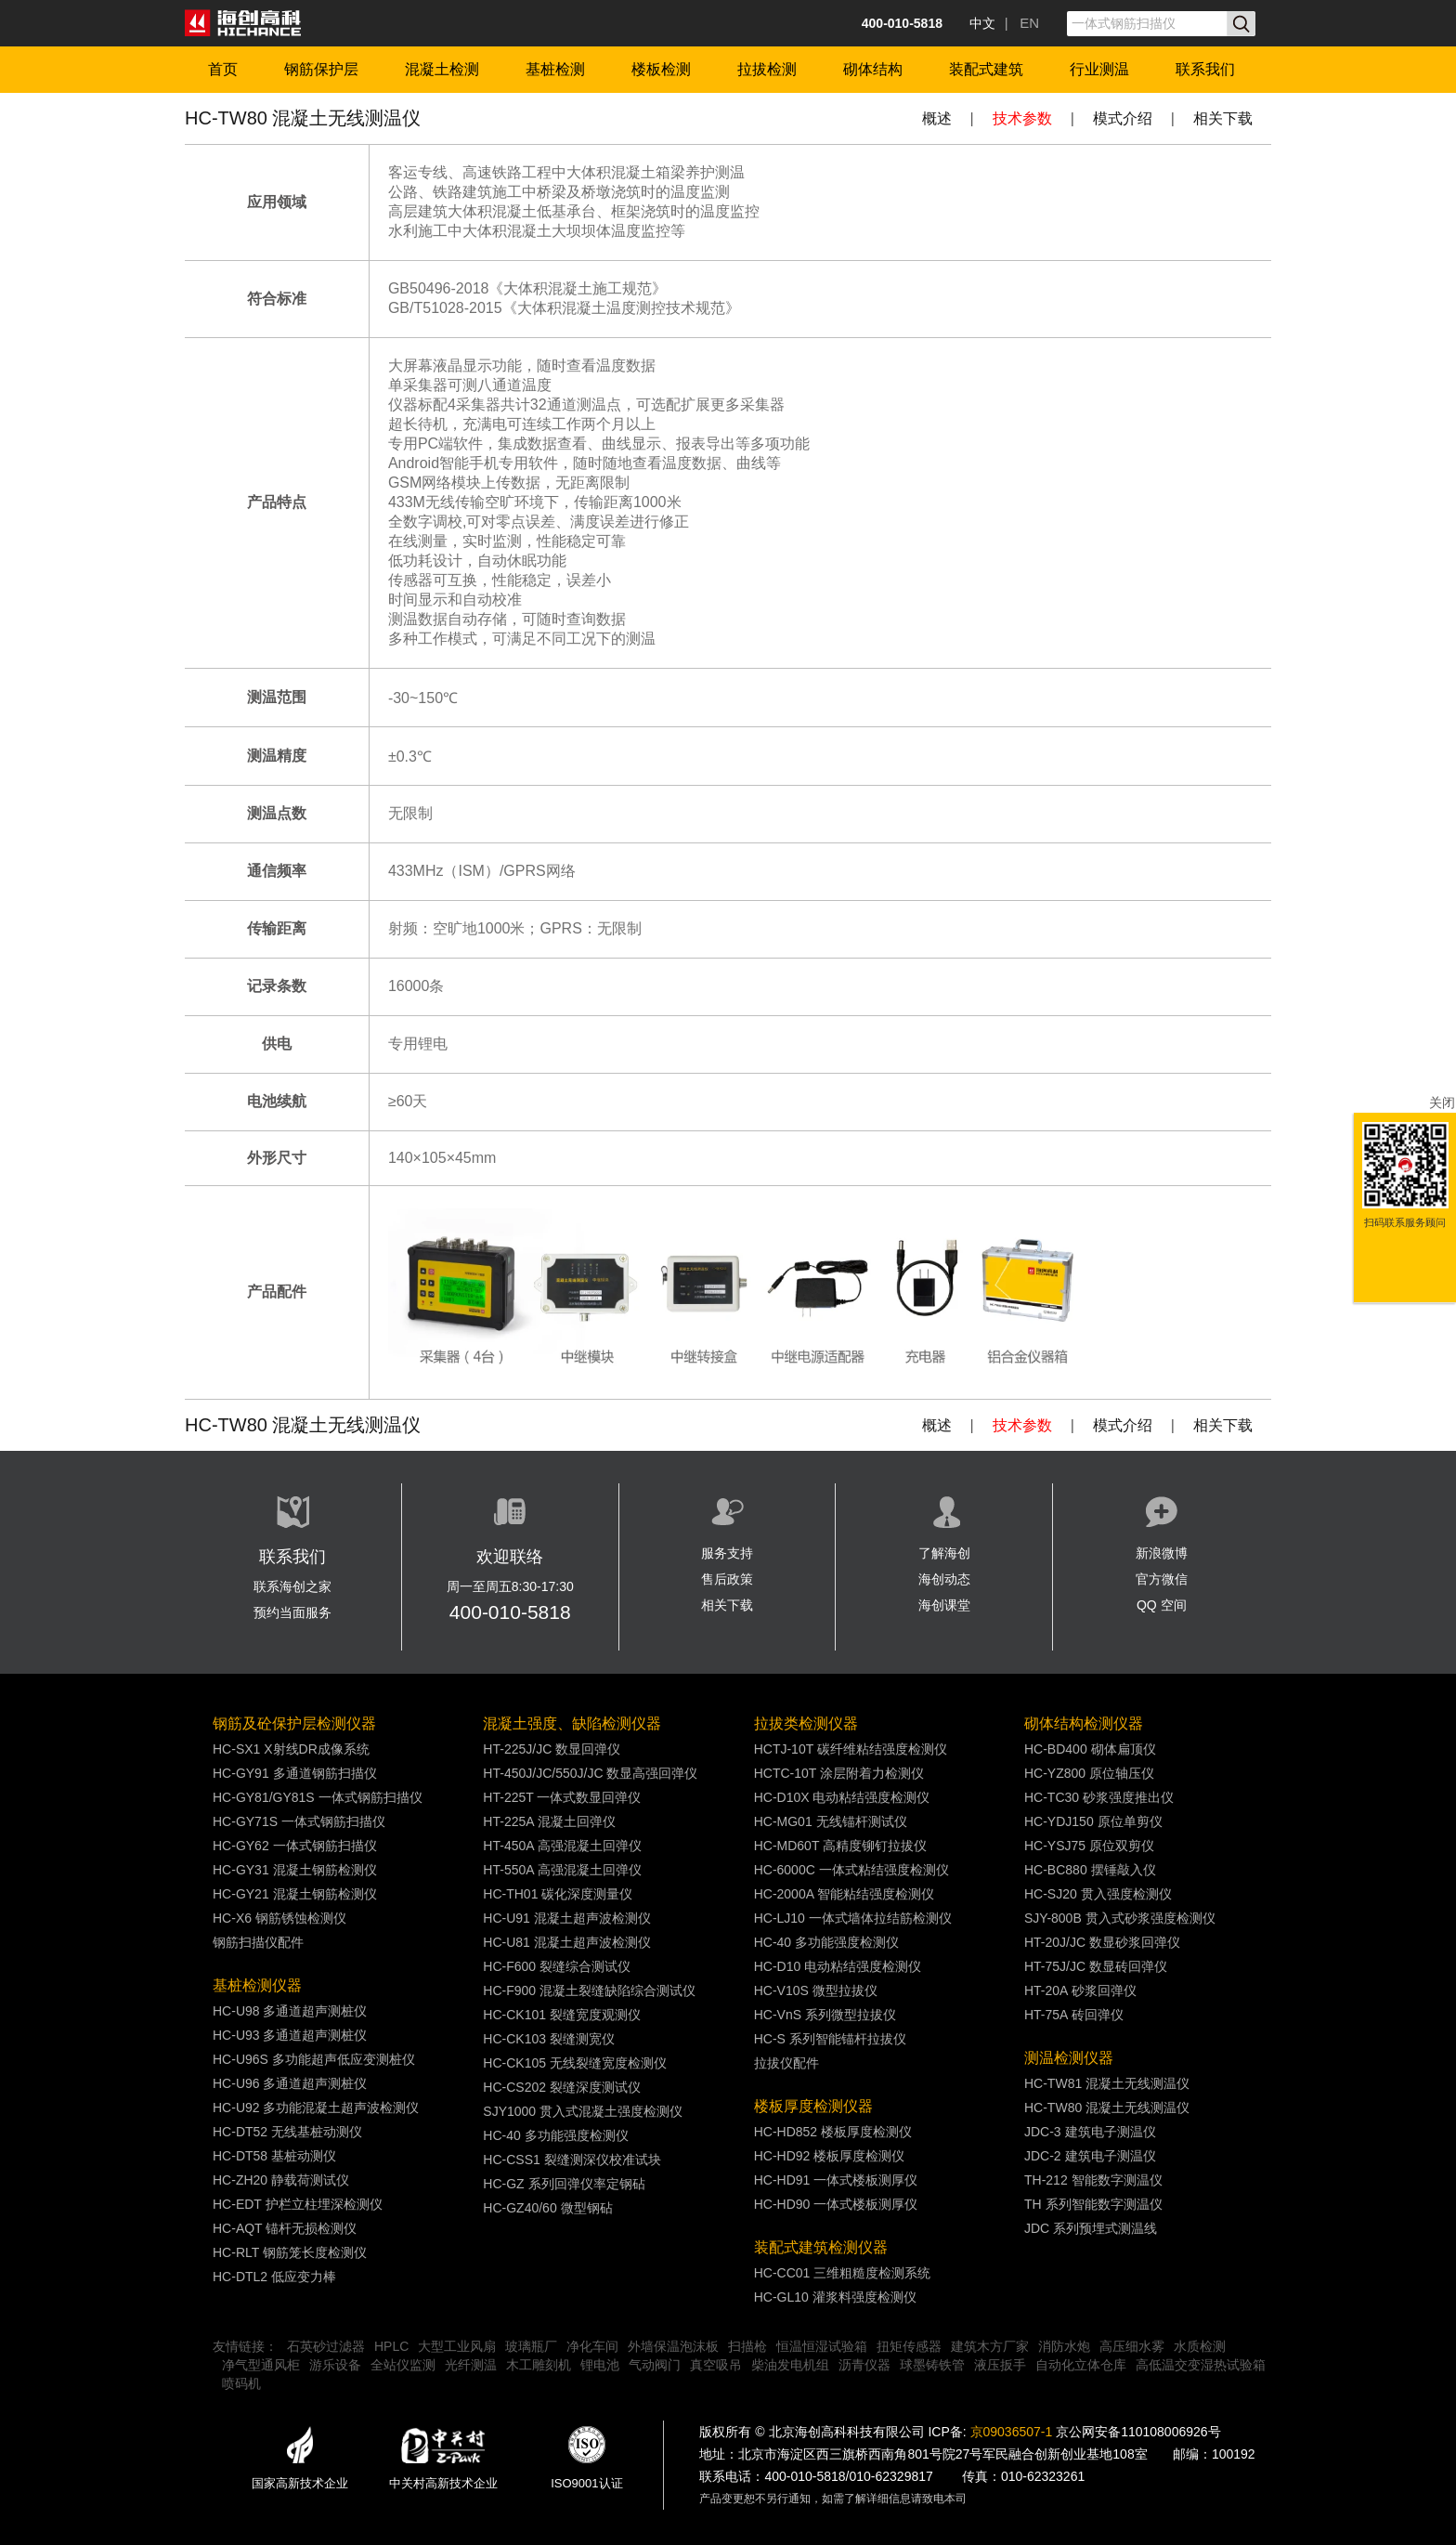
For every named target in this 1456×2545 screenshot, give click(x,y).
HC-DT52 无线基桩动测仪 (287, 2131)
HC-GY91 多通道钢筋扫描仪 (295, 1773)
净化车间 (592, 2346)
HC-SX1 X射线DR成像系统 (291, 1749)
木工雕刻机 (538, 2364)
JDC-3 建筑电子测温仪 (1090, 2131)
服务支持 (727, 1553)
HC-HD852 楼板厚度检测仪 (833, 2131)
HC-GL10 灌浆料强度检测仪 (835, 2297)
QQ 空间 (1162, 1605)
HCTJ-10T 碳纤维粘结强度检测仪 (850, 1749)
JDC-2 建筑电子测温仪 (1090, 2155)
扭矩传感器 (909, 2346)
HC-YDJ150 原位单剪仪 (1093, 1821)
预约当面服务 (293, 1612)
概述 (937, 118)
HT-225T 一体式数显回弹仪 (562, 1797)
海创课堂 (944, 1605)
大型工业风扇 (457, 2346)
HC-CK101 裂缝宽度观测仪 (562, 2014)
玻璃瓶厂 (531, 2346)
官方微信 (1162, 1579)
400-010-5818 (510, 1612)
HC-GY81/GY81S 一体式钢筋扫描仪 (317, 1797)
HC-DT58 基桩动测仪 (274, 2155)
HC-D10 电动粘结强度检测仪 (837, 1966)
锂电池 (599, 2364)
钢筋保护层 (321, 69)
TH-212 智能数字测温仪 (1093, 2180)
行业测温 (1099, 69)
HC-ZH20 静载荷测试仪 (281, 2180)
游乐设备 (335, 2364)
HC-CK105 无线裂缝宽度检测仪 (575, 2063)
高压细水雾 (1131, 2346)
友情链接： (245, 2346)
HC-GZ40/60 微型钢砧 (547, 2207)
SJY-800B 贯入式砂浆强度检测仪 (1120, 1918)
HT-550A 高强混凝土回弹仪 (562, 1869)
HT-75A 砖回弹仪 (1074, 2014)
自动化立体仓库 (1080, 2364)
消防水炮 (1064, 2346)
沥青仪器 (864, 2364)
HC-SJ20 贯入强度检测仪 (1098, 1893)
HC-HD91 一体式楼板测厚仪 (836, 2180)
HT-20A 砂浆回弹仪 (1080, 1990)
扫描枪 (747, 2346)
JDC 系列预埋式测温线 (1090, 2228)
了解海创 (944, 1553)
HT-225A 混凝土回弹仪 (549, 1821)
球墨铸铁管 (932, 2364)
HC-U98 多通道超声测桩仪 (290, 2010)
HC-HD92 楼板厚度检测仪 (829, 2155)
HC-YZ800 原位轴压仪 (1089, 1773)
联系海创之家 (293, 1586)
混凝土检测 (442, 69)
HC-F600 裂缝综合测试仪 (556, 1966)
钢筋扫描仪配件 (258, 1942)
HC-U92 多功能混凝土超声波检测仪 (316, 2107)
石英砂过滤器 (326, 2346)
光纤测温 (471, 2364)
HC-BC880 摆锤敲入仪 (1090, 1869)
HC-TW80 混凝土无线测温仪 (1107, 2107)
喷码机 (241, 2383)
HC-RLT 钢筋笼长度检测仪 (290, 2252)
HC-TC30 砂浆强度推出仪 (1099, 1797)
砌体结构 (873, 69)
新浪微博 (1162, 1553)
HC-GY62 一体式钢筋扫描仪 (295, 1845)
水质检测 (1200, 2346)
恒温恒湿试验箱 (821, 2346)
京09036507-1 (1011, 2431)
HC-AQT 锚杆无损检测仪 (285, 2228)
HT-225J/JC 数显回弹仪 (551, 1749)
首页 (223, 69)
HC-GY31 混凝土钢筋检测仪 (295, 1869)
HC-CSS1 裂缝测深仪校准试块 (571, 2159)
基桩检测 (555, 69)
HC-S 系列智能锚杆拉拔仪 (830, 2038)
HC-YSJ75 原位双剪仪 (1089, 1845)
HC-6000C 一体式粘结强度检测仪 (851, 1869)
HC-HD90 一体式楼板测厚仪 (836, 2204)
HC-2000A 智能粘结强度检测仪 (844, 1893)
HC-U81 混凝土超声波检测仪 (566, 1942)
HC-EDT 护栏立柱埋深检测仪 (298, 2204)
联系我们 (1205, 69)
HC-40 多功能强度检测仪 (555, 2135)
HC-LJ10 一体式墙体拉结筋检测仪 (853, 1918)
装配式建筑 (986, 69)
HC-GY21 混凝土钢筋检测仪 (295, 1893)
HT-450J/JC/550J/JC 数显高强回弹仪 (590, 1773)
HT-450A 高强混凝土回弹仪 (562, 1845)
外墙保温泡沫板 (673, 2346)
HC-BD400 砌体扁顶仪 (1090, 1749)
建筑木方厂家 (990, 2346)
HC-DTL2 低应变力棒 (274, 2276)
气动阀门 (655, 2364)
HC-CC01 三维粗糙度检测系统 (842, 2272)
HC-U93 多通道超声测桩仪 (290, 2035)
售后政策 (727, 1579)
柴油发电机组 (790, 2364)
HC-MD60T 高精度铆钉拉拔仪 (840, 1845)
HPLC (391, 2346)
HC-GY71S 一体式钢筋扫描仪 (299, 1821)
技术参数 (1022, 118)
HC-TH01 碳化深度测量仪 (557, 1893)
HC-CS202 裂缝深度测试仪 (562, 2087)
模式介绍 (1122, 118)
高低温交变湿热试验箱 (1201, 2364)
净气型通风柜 (261, 2364)
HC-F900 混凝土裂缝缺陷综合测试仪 (589, 1990)
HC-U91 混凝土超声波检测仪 (566, 1918)
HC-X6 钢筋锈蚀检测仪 (279, 1918)
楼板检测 (661, 69)
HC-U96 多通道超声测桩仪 (290, 2083)
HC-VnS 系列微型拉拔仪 (825, 2014)
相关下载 (1223, 118)
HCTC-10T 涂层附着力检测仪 (839, 1773)
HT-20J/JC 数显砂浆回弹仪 (1102, 1942)
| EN (1022, 23)
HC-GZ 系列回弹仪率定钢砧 (563, 2183)
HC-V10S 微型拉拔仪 (816, 1990)
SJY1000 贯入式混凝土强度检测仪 (582, 2111)
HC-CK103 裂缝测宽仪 (549, 2038)
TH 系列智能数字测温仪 (1093, 2204)
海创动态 (944, 1579)
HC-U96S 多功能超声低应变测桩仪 (314, 2059)
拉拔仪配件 (786, 2063)
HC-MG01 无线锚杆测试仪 (830, 1821)
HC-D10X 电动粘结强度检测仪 (842, 1797)
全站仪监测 (403, 2364)
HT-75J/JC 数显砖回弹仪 (1095, 1966)
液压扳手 (1000, 2364)
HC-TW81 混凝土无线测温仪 (1107, 2083)
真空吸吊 (716, 2364)
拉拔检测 (767, 69)
